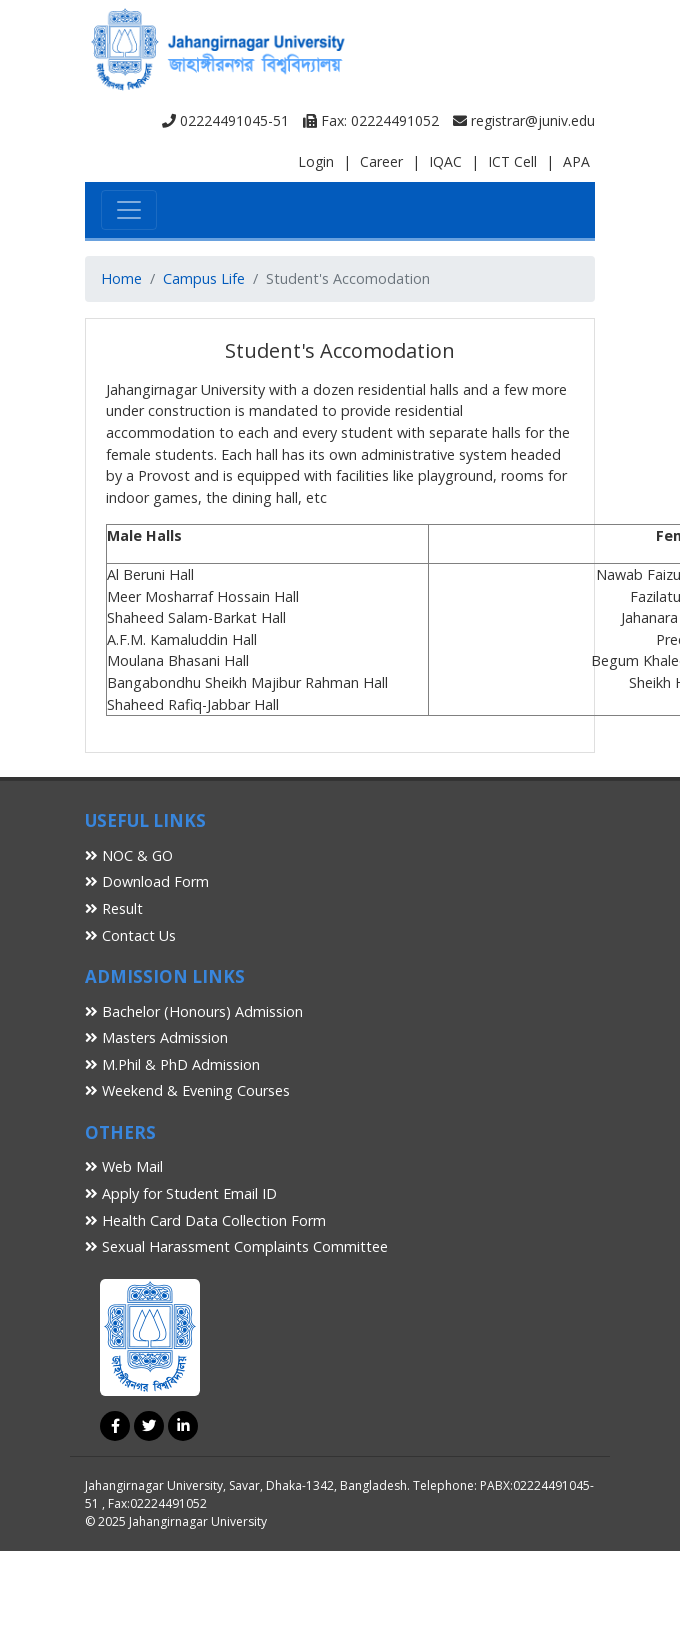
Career (381, 161)
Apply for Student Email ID (181, 1193)
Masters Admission (156, 1037)
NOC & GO (129, 855)
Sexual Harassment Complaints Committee (236, 1246)
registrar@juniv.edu (524, 120)
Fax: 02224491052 (371, 120)
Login (316, 161)
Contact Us (130, 935)
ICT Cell (512, 161)
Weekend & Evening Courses (187, 1090)
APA (576, 161)
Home (121, 278)
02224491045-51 (225, 120)
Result (114, 908)
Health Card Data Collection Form (205, 1220)
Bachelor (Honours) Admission (194, 1011)
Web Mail (124, 1166)
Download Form (147, 881)
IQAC (445, 161)
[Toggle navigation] (129, 210)
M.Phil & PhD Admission (172, 1064)
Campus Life (204, 278)
